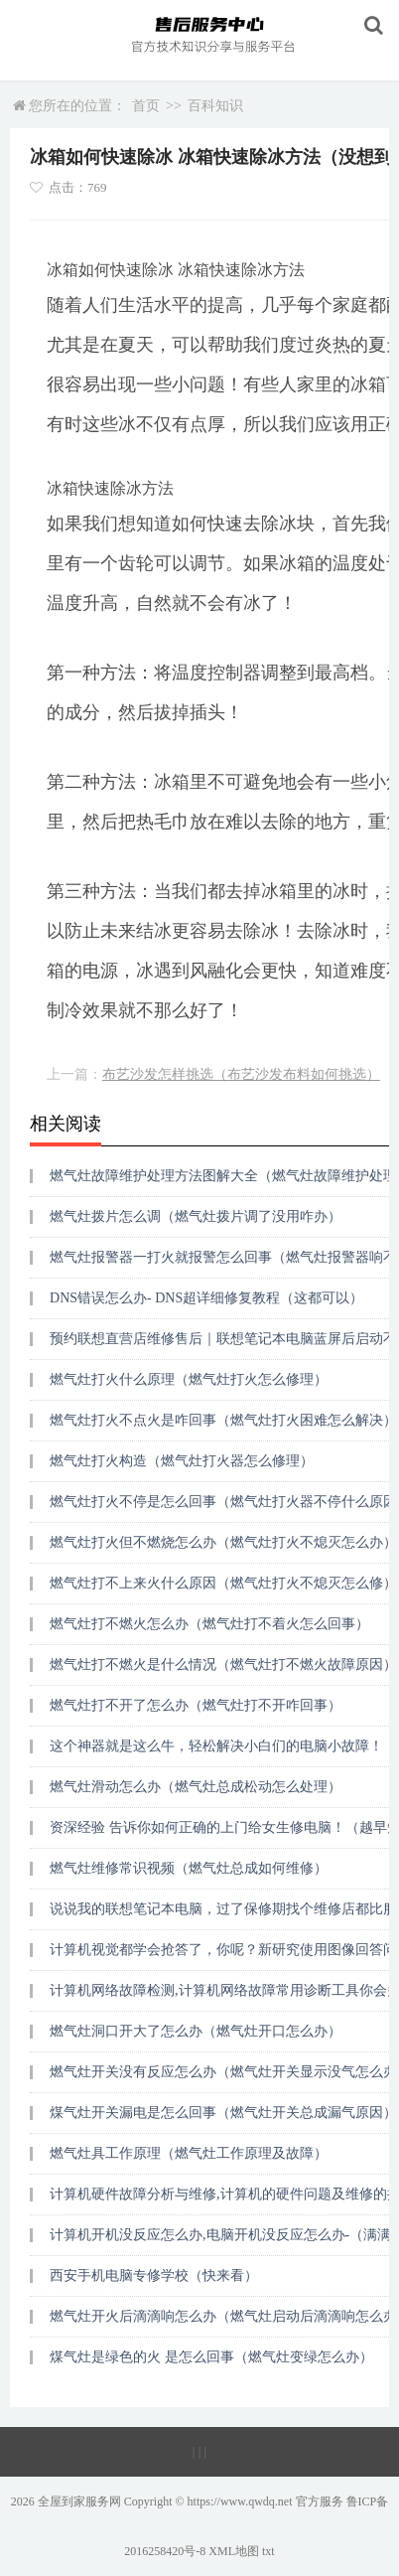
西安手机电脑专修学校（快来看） (154, 2275)
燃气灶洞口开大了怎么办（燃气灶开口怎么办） (195, 2031)
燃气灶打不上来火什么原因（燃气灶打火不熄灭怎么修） (223, 1583)
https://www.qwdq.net (240, 2501)
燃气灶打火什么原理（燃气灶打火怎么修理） (189, 1379)
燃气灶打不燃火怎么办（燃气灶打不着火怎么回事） (209, 1623)
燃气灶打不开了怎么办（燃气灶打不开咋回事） (195, 1705)
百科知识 (215, 105)
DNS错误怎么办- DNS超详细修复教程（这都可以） (206, 1297)
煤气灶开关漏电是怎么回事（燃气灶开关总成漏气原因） (223, 2112)
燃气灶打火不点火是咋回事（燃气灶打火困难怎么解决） (223, 1420)
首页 (146, 105)
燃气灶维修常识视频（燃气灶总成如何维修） (189, 1868)
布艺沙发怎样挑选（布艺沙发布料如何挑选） (241, 1074)
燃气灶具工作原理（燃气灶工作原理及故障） (189, 2153)
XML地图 (233, 2551)
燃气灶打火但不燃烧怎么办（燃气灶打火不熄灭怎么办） (223, 1542)
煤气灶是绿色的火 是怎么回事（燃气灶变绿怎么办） (211, 2356)
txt (268, 2551)
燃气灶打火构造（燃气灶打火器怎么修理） (182, 1460)
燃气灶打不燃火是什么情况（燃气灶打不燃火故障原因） (223, 1664)
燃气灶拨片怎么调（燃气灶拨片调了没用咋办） (195, 1216)
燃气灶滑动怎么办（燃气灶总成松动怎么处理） (195, 1786)
